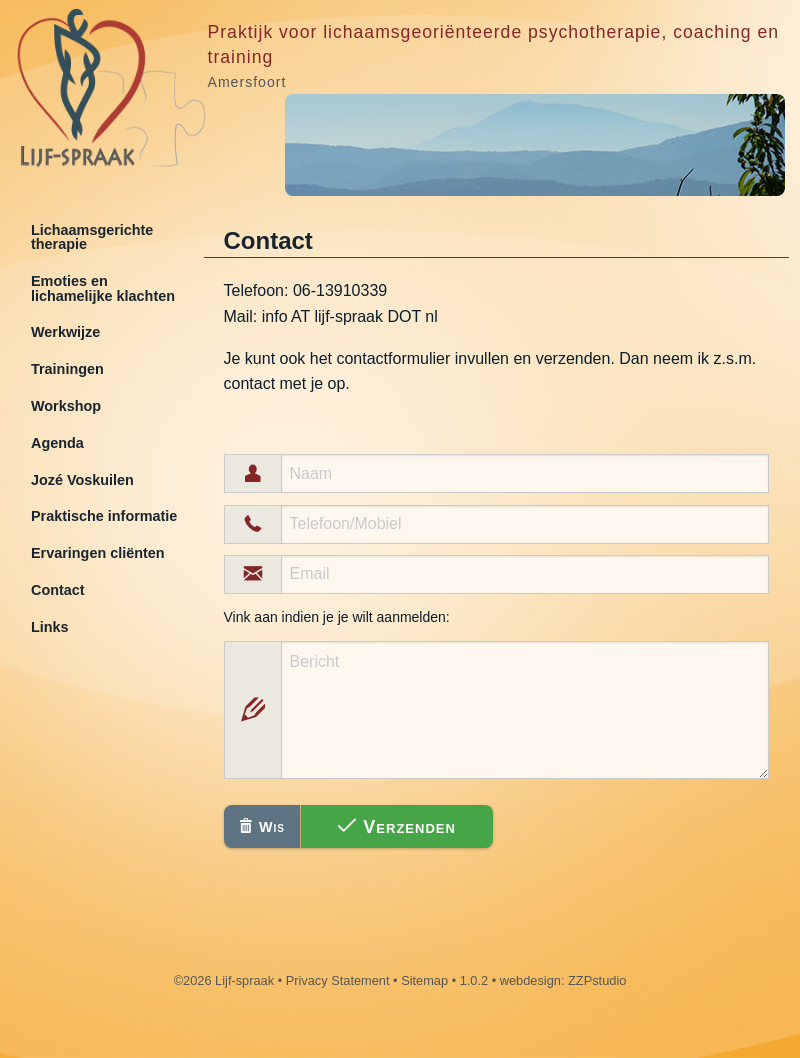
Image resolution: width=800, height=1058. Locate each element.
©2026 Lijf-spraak (224, 980)
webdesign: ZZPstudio (563, 980)
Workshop (66, 406)
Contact (58, 590)
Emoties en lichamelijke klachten (103, 288)
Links (50, 627)
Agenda (57, 443)
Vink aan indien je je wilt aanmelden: (337, 617)
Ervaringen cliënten (98, 553)
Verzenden (397, 826)
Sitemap (424, 980)
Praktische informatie (104, 516)
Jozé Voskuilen (82, 480)
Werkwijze (65, 332)
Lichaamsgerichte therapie (92, 237)
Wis (262, 826)
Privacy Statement (338, 980)
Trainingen (67, 369)
